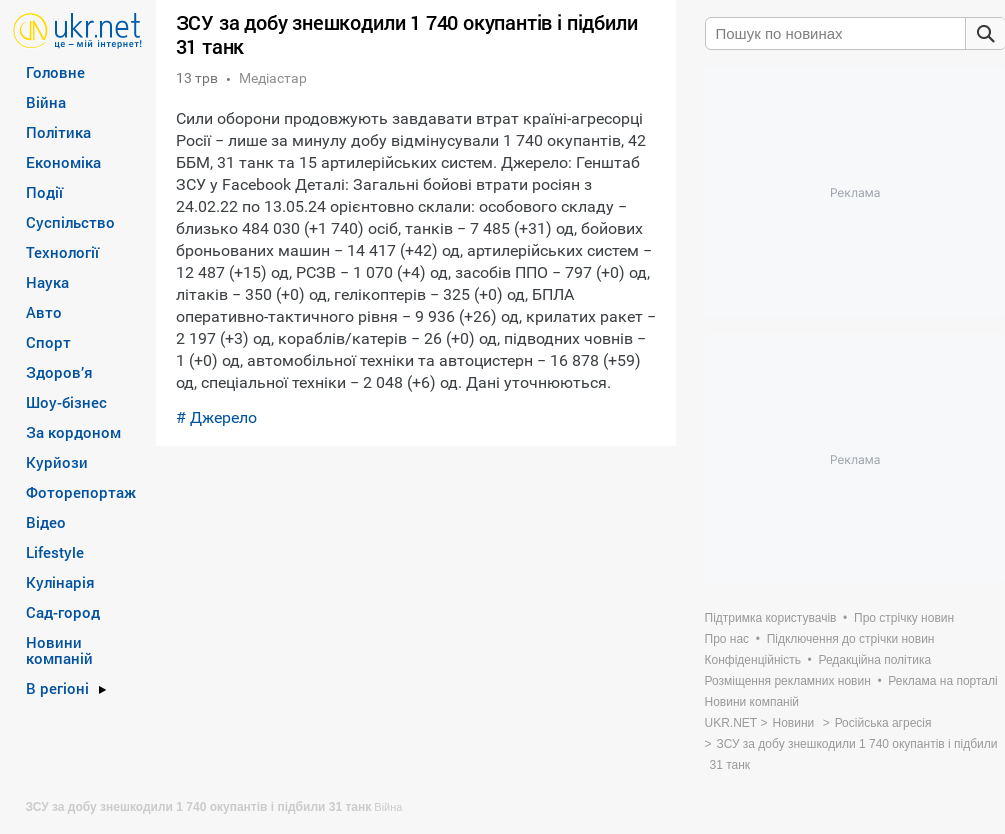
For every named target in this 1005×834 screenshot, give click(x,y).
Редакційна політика (874, 660)
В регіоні (57, 688)
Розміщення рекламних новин (788, 681)
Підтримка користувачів (771, 618)
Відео (46, 522)
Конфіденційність (753, 660)
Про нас (727, 639)
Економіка (63, 162)
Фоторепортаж (81, 492)
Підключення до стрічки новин (851, 639)
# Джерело (216, 417)
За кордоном (73, 432)
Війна (46, 102)
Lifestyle (55, 552)
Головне (55, 72)
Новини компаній (59, 650)
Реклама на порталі (942, 681)
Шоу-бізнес (66, 402)
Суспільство (70, 222)
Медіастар (273, 78)
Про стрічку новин (904, 618)
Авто (44, 312)
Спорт (48, 342)
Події (44, 192)
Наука (47, 282)
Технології (62, 252)
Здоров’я (59, 372)
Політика (58, 132)
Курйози (57, 462)
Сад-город (63, 612)
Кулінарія (60, 582)
